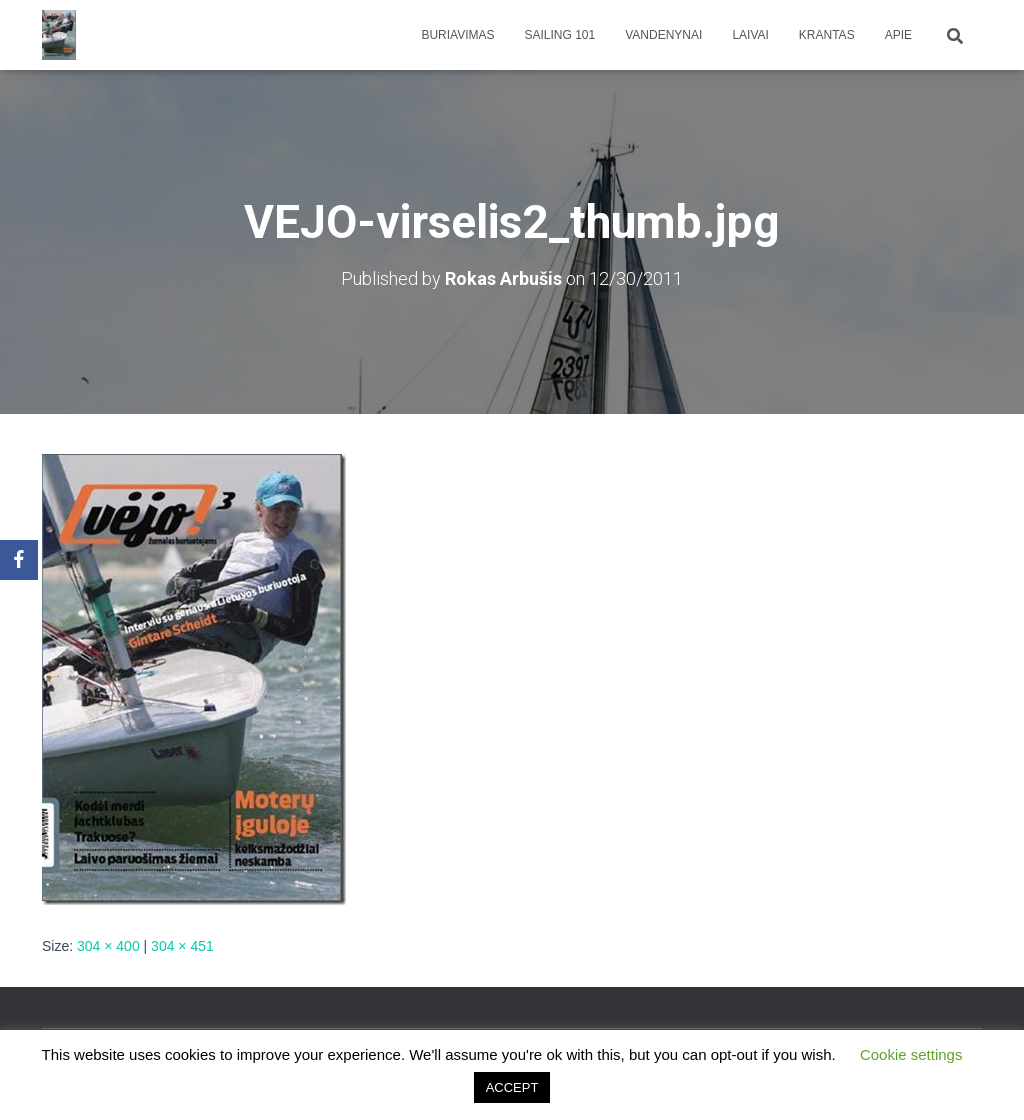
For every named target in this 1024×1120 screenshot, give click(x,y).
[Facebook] (19, 560)
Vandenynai (663, 35)
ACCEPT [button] (512, 1087)
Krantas (827, 35)
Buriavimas (457, 35)
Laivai (750, 35)
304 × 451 (182, 946)
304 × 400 (108, 946)
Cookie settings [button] (911, 1054)
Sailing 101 (560, 35)
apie (898, 35)
